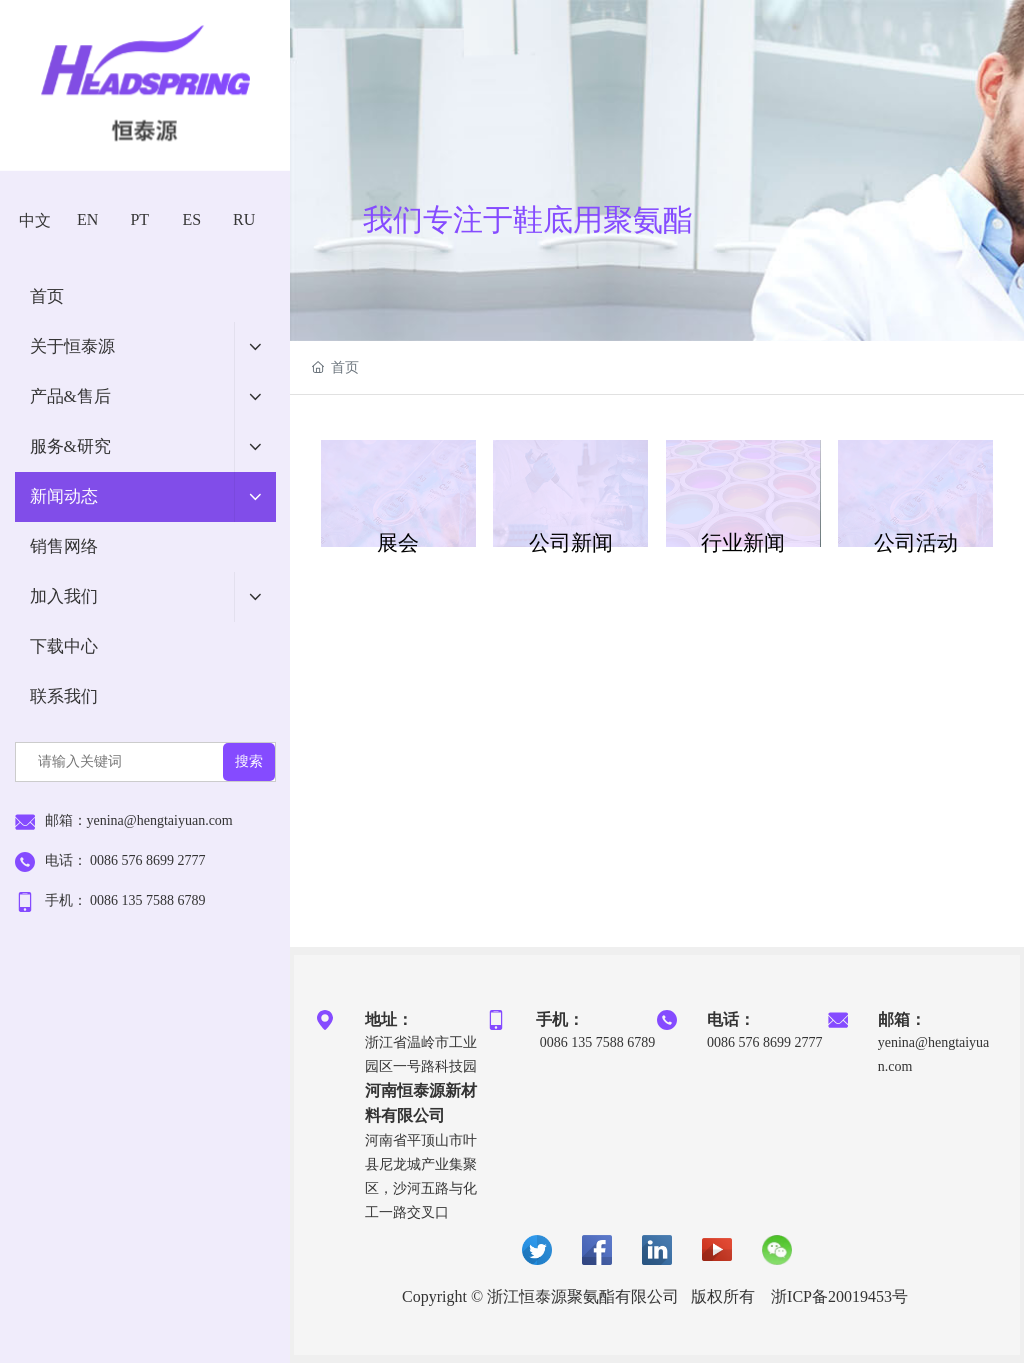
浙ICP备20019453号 (839, 1296)
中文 (35, 220)
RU (244, 219)
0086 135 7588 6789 (595, 1042)
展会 (398, 543)
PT (139, 219)
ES (192, 219)
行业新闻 (743, 543)
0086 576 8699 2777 (765, 1042)
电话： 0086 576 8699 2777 (125, 860)
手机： (560, 1019)
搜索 (249, 761)
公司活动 (916, 543)
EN (87, 219)
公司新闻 (571, 543)
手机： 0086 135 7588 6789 (125, 900)
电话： (731, 1019)
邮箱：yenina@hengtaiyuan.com (139, 820)
